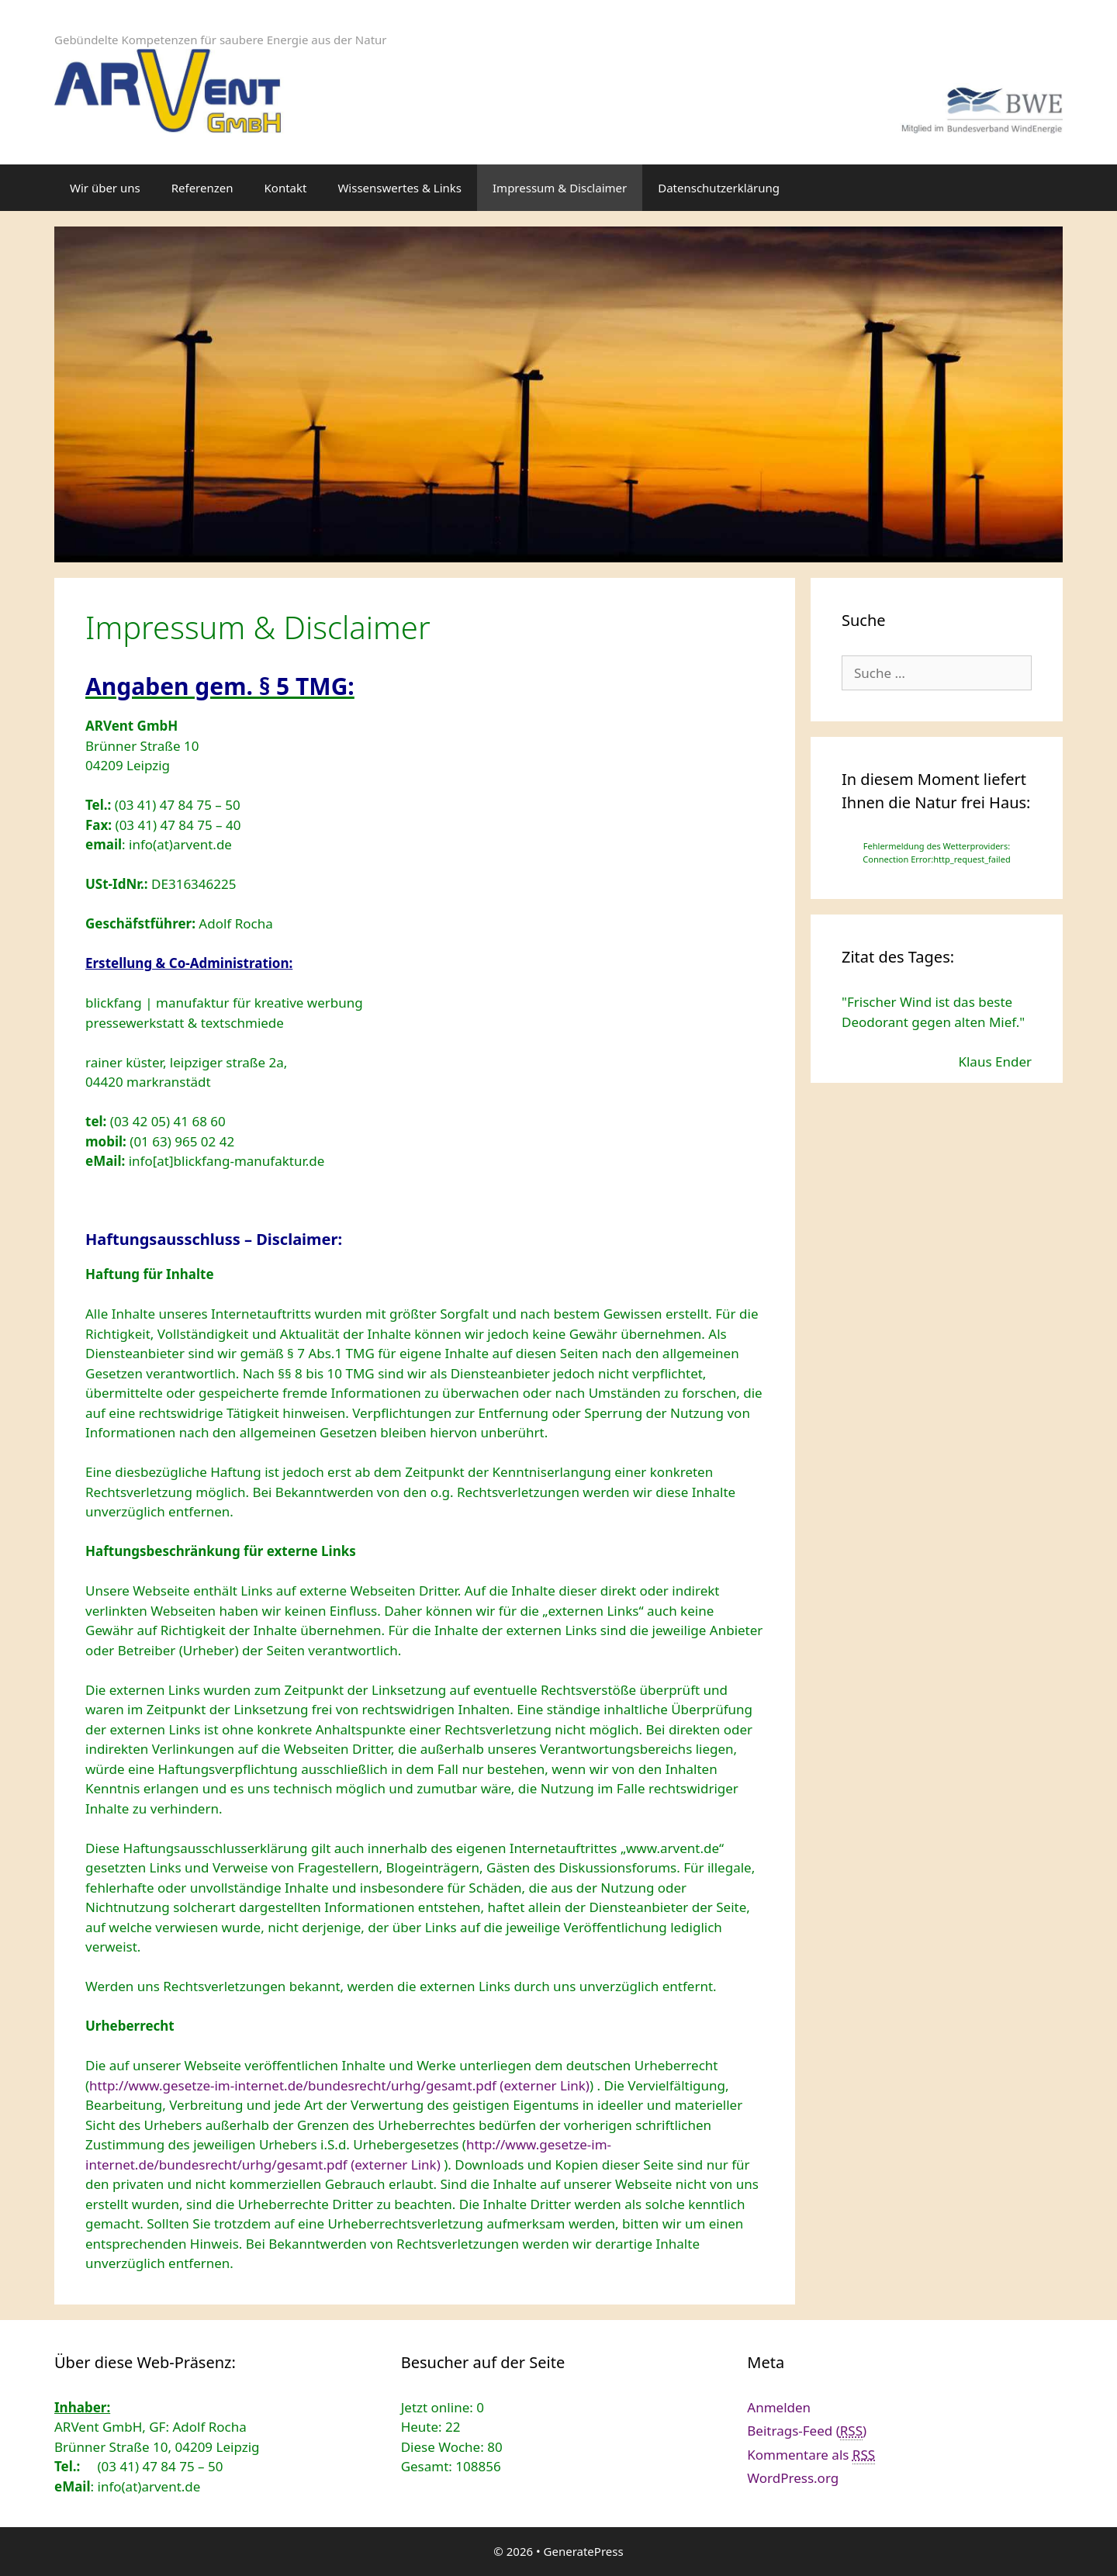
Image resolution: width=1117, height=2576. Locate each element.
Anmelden (779, 2407)
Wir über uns (105, 187)
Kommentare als (811, 2455)
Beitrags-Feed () (806, 2431)
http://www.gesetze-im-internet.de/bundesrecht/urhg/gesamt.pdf (339, 2085)
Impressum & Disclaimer (560, 187)
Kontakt (286, 187)
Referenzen (202, 187)
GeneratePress (584, 2551)
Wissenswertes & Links (399, 187)
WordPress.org (793, 2478)
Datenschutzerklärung (719, 187)
